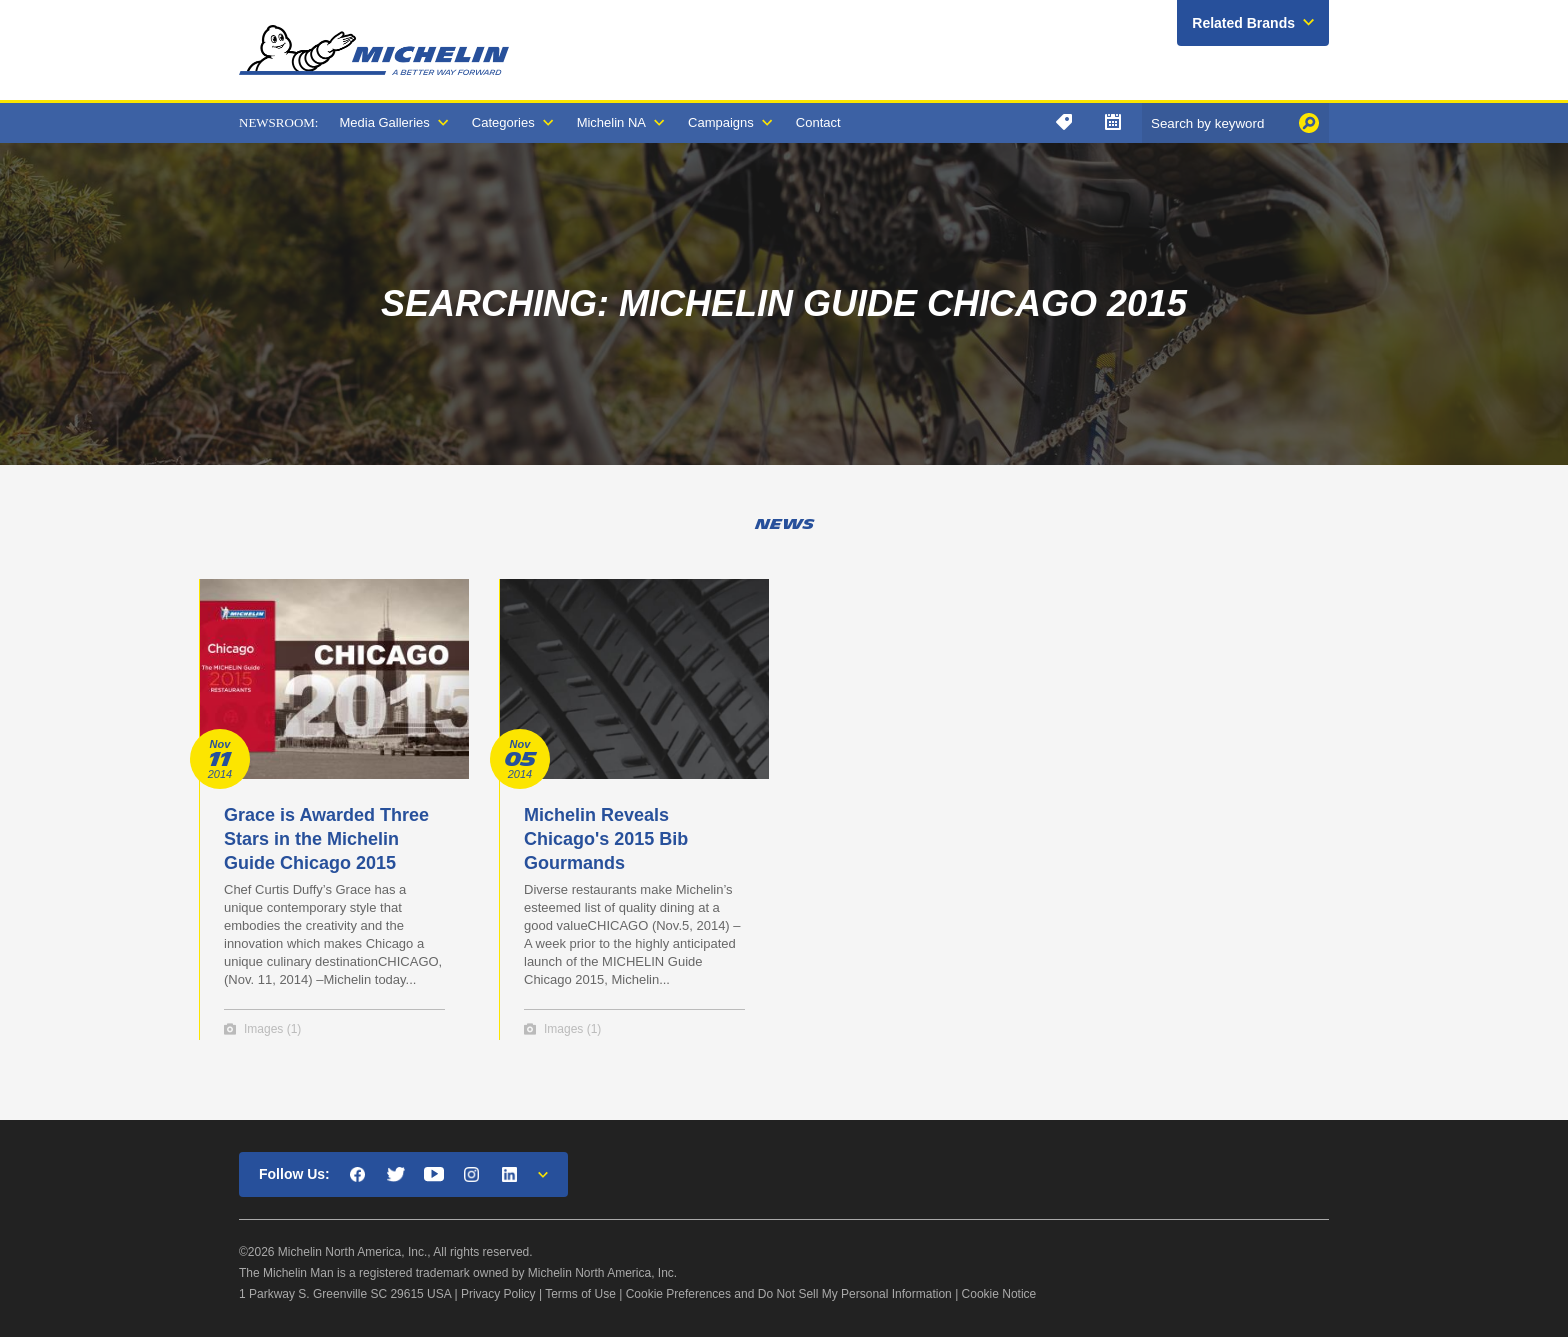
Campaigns (721, 122)
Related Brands (1243, 23)
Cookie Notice (999, 1294)
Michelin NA (611, 122)
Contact (818, 122)
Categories (503, 122)
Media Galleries (384, 122)
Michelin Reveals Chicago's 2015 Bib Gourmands (606, 839)
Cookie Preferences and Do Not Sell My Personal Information (789, 1294)
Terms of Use (580, 1294)
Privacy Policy (498, 1294)
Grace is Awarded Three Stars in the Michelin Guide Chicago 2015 (326, 839)
